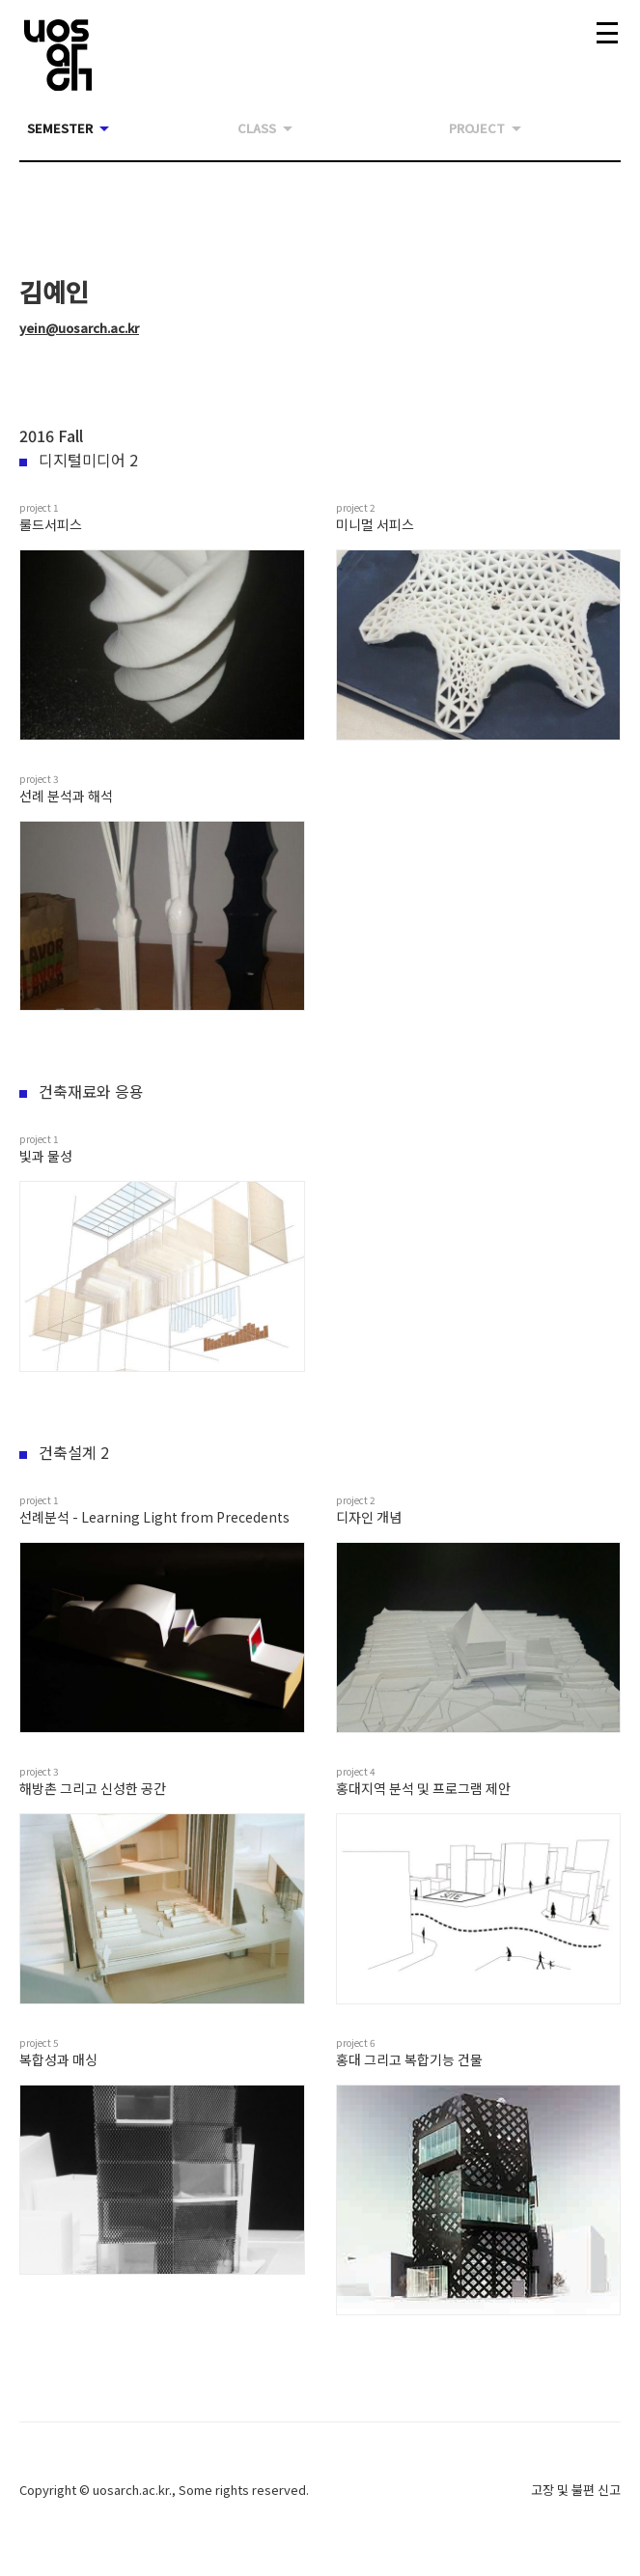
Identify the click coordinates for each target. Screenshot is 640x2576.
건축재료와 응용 (81, 1091)
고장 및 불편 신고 (576, 2489)
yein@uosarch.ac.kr (79, 328)
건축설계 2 (64, 1452)
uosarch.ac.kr (131, 2489)
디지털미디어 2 (78, 459)
